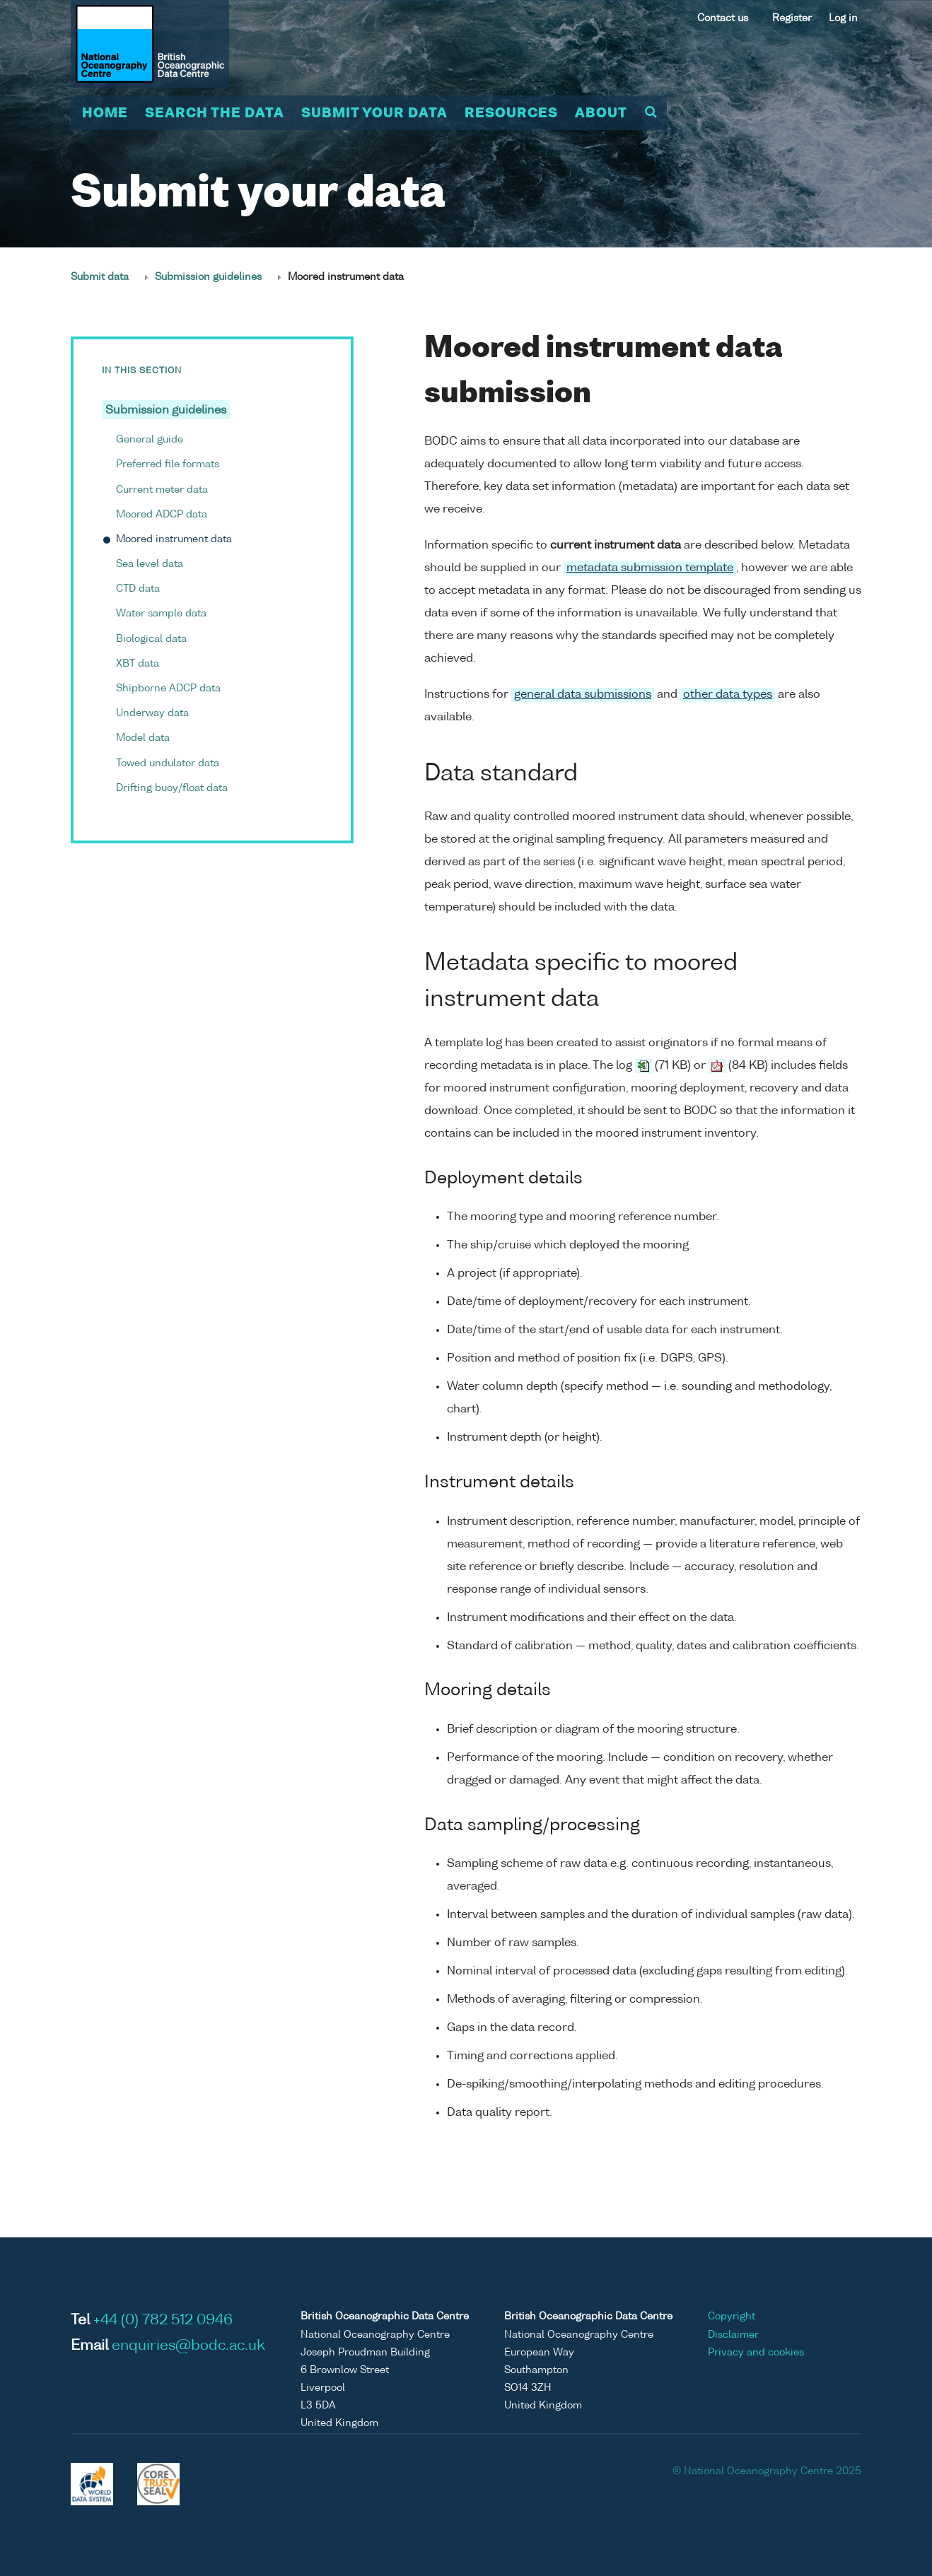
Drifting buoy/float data (172, 788)
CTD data (138, 589)
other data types (727, 695)
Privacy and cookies (756, 2353)
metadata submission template (649, 568)
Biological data (151, 639)
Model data (143, 738)
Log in (843, 18)
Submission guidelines (208, 277)
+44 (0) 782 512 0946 (163, 2321)
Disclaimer (733, 2335)
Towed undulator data (167, 763)
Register (792, 18)
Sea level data (149, 564)
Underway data (152, 713)
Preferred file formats (167, 464)
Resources (511, 113)
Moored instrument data (174, 539)
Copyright (731, 2317)
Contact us (722, 18)
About (601, 113)
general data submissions (582, 695)
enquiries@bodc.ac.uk (188, 2346)
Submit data (100, 277)
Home (105, 113)
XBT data (137, 664)
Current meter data (162, 490)
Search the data (214, 113)
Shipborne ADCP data (168, 688)
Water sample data (161, 614)
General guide (149, 440)
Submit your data (374, 113)
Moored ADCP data (161, 515)
